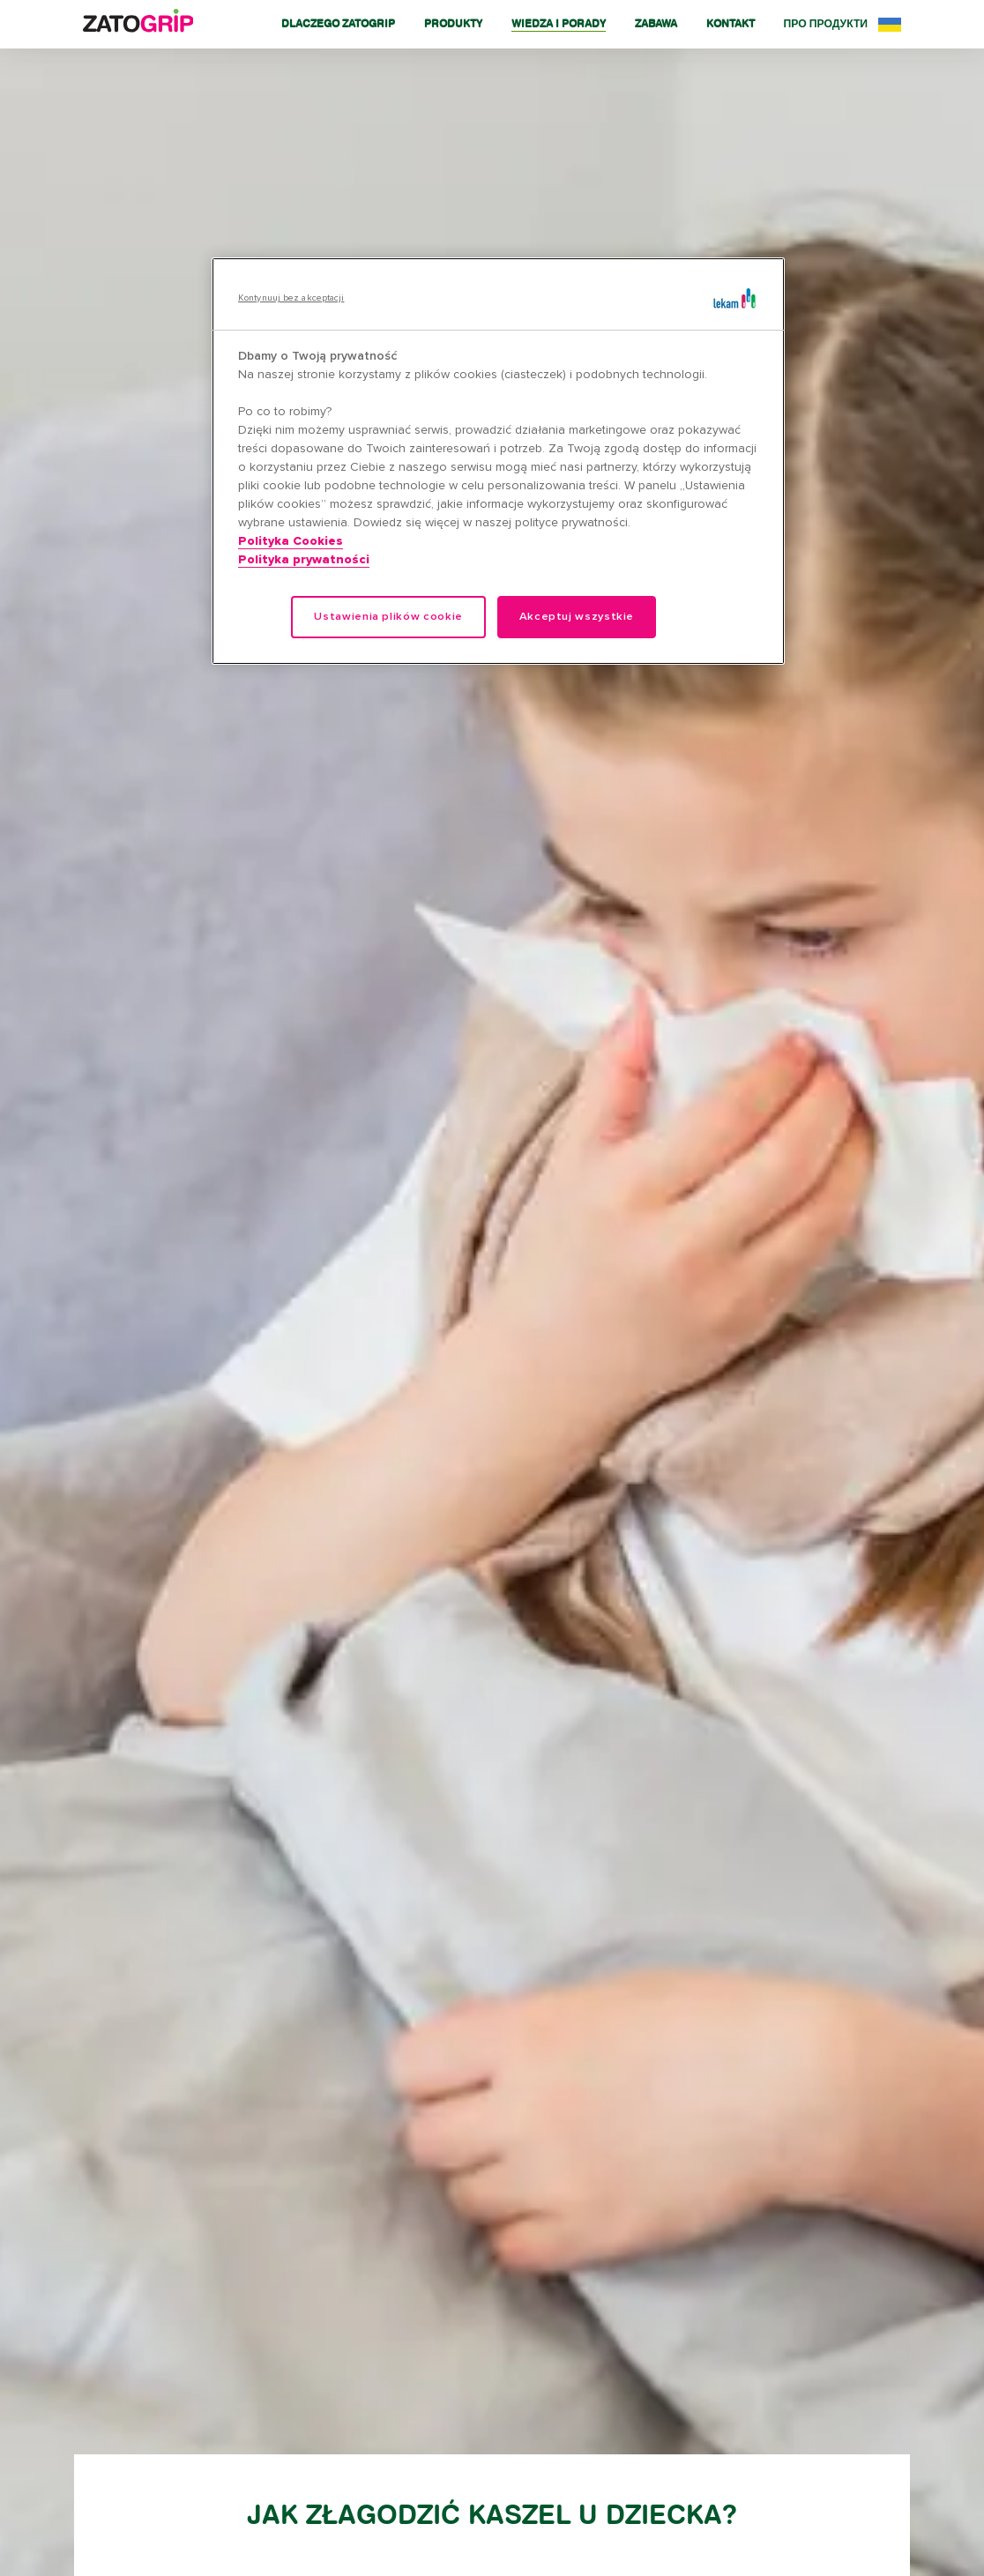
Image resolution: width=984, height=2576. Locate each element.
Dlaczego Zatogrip (338, 24)
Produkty (453, 24)
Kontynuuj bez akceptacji (291, 298)
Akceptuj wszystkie (577, 616)
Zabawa (656, 24)
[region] (498, 461)
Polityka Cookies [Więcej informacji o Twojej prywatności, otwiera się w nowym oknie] (290, 541)
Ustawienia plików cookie (388, 616)
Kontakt (730, 24)
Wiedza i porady (558, 24)
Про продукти (826, 24)
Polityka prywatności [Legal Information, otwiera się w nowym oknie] (303, 560)
